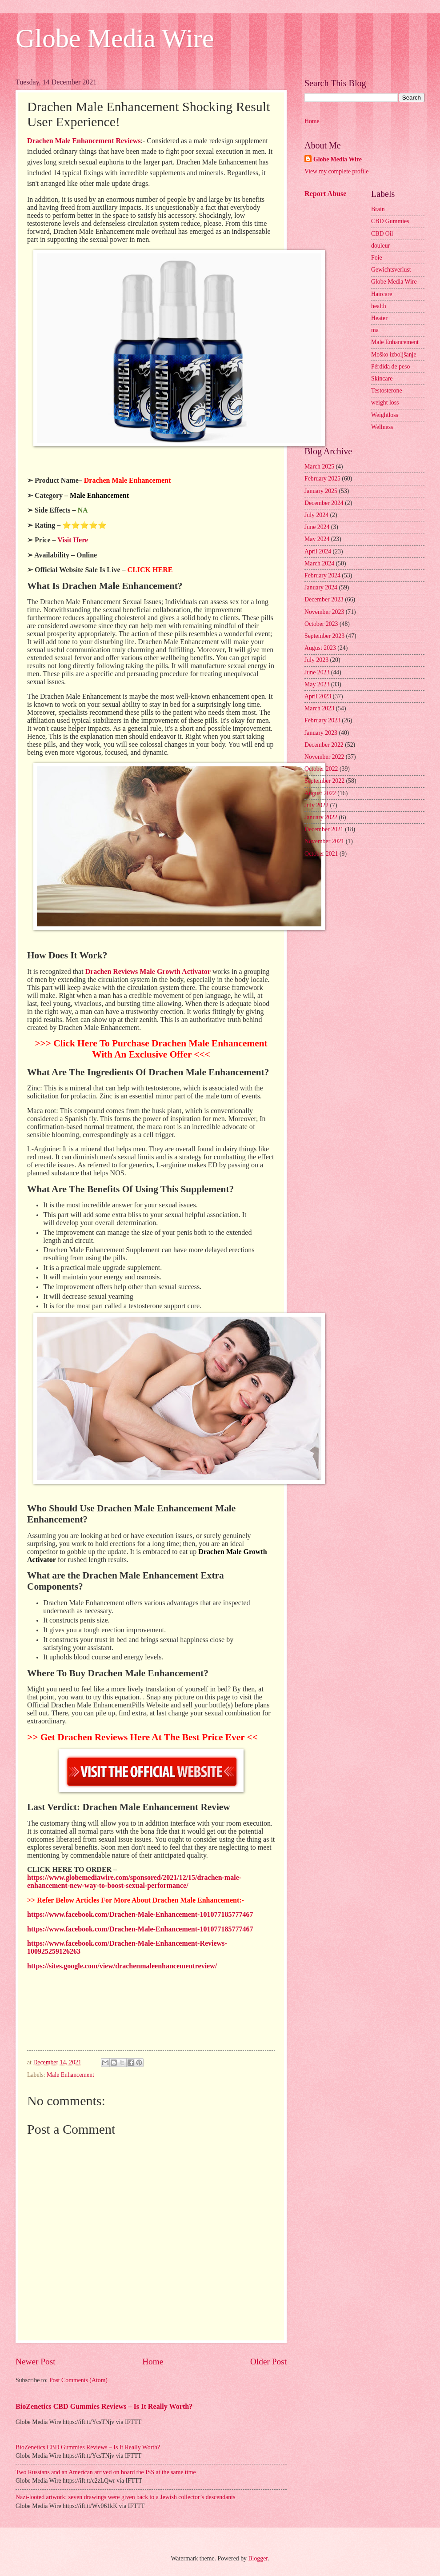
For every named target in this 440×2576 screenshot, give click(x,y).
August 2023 (320, 648)
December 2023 (324, 599)
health (378, 306)
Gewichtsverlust (391, 269)
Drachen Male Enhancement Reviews (84, 140)
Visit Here (72, 540)
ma (375, 330)
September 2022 (324, 780)
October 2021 (321, 853)
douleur (380, 245)
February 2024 (322, 575)
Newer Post (36, 2361)
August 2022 (320, 793)
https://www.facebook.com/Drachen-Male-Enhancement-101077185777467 (140, 1914)
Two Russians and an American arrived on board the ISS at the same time (106, 2472)
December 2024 (324, 503)
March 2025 (319, 466)
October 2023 (321, 624)
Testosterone (386, 390)
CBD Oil (382, 233)
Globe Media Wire (115, 38)
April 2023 (317, 696)
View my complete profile (336, 171)
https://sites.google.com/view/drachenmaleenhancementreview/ (122, 1966)
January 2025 (320, 491)
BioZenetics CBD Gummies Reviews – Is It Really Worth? (104, 2406)
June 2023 (316, 672)
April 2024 (317, 551)
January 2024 (320, 587)
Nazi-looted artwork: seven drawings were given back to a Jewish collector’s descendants (125, 2497)
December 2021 (324, 829)
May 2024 (316, 539)
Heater (379, 318)
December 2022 (324, 744)
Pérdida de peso (390, 366)
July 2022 (316, 805)
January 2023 (320, 732)
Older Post (268, 2361)
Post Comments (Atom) (78, 2380)
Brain (378, 209)
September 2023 (324, 636)
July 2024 (316, 515)
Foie (376, 257)
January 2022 (320, 817)
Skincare (381, 378)
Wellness (382, 427)
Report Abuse (325, 193)
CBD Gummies (390, 221)
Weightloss (384, 415)
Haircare (381, 294)
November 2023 (324, 612)
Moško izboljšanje (393, 354)
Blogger (258, 2558)
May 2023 (316, 684)
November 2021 (324, 841)
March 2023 (319, 708)
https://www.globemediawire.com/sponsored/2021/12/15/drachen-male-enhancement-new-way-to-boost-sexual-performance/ (134, 1881)
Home (152, 2361)
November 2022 (324, 756)
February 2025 (322, 478)
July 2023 (316, 660)
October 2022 (321, 768)
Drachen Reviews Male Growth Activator (148, 971)
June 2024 (316, 527)
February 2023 (322, 720)
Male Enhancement (70, 2074)
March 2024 (319, 563)
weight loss (385, 402)
